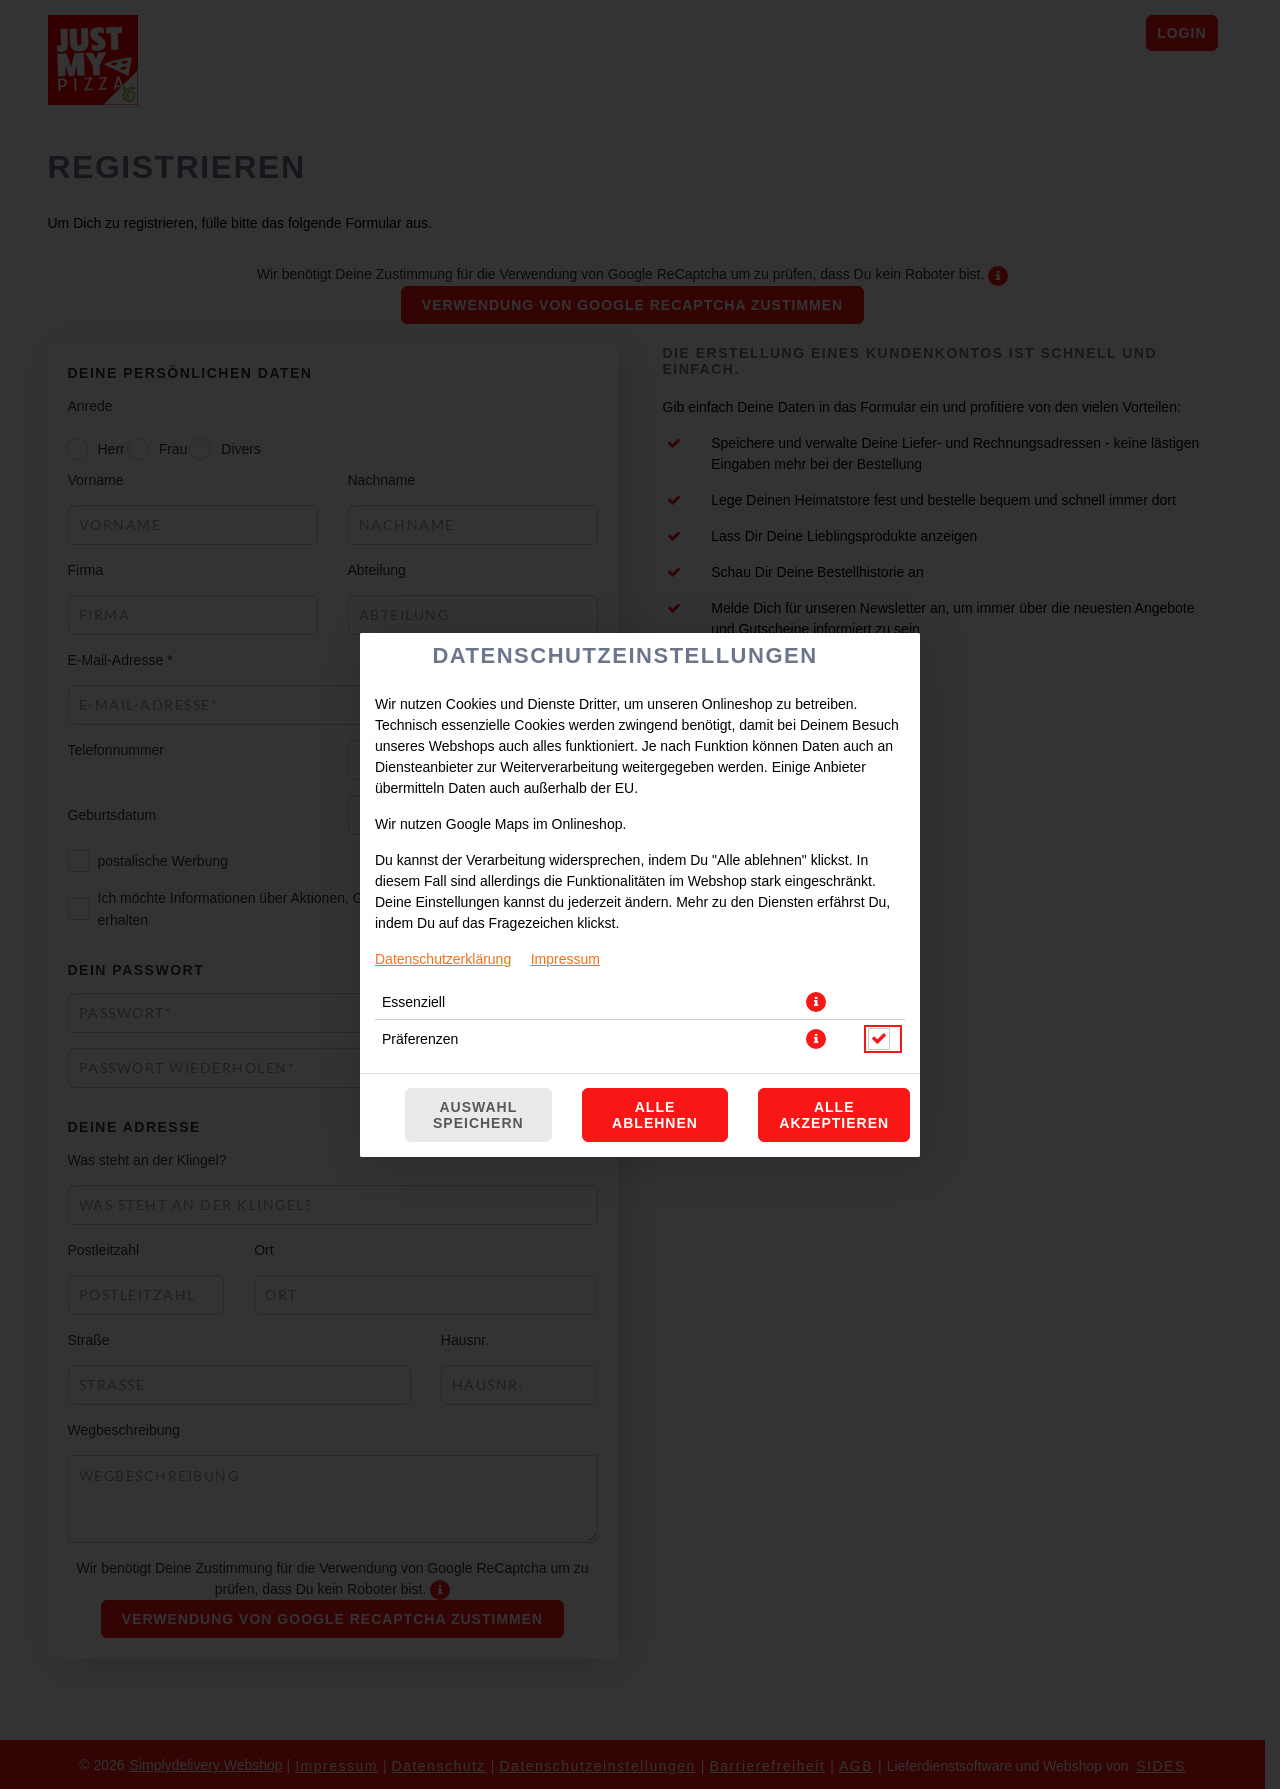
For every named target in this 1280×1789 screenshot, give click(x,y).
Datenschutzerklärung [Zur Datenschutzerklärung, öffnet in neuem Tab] (443, 959)
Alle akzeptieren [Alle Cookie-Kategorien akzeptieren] (834, 1115)
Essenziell (413, 1002)
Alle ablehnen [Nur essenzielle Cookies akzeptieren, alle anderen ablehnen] (655, 1115)
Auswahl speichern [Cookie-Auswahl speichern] (478, 1115)
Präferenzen (420, 1039)
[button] (816, 1002)
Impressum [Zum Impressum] (565, 959)
